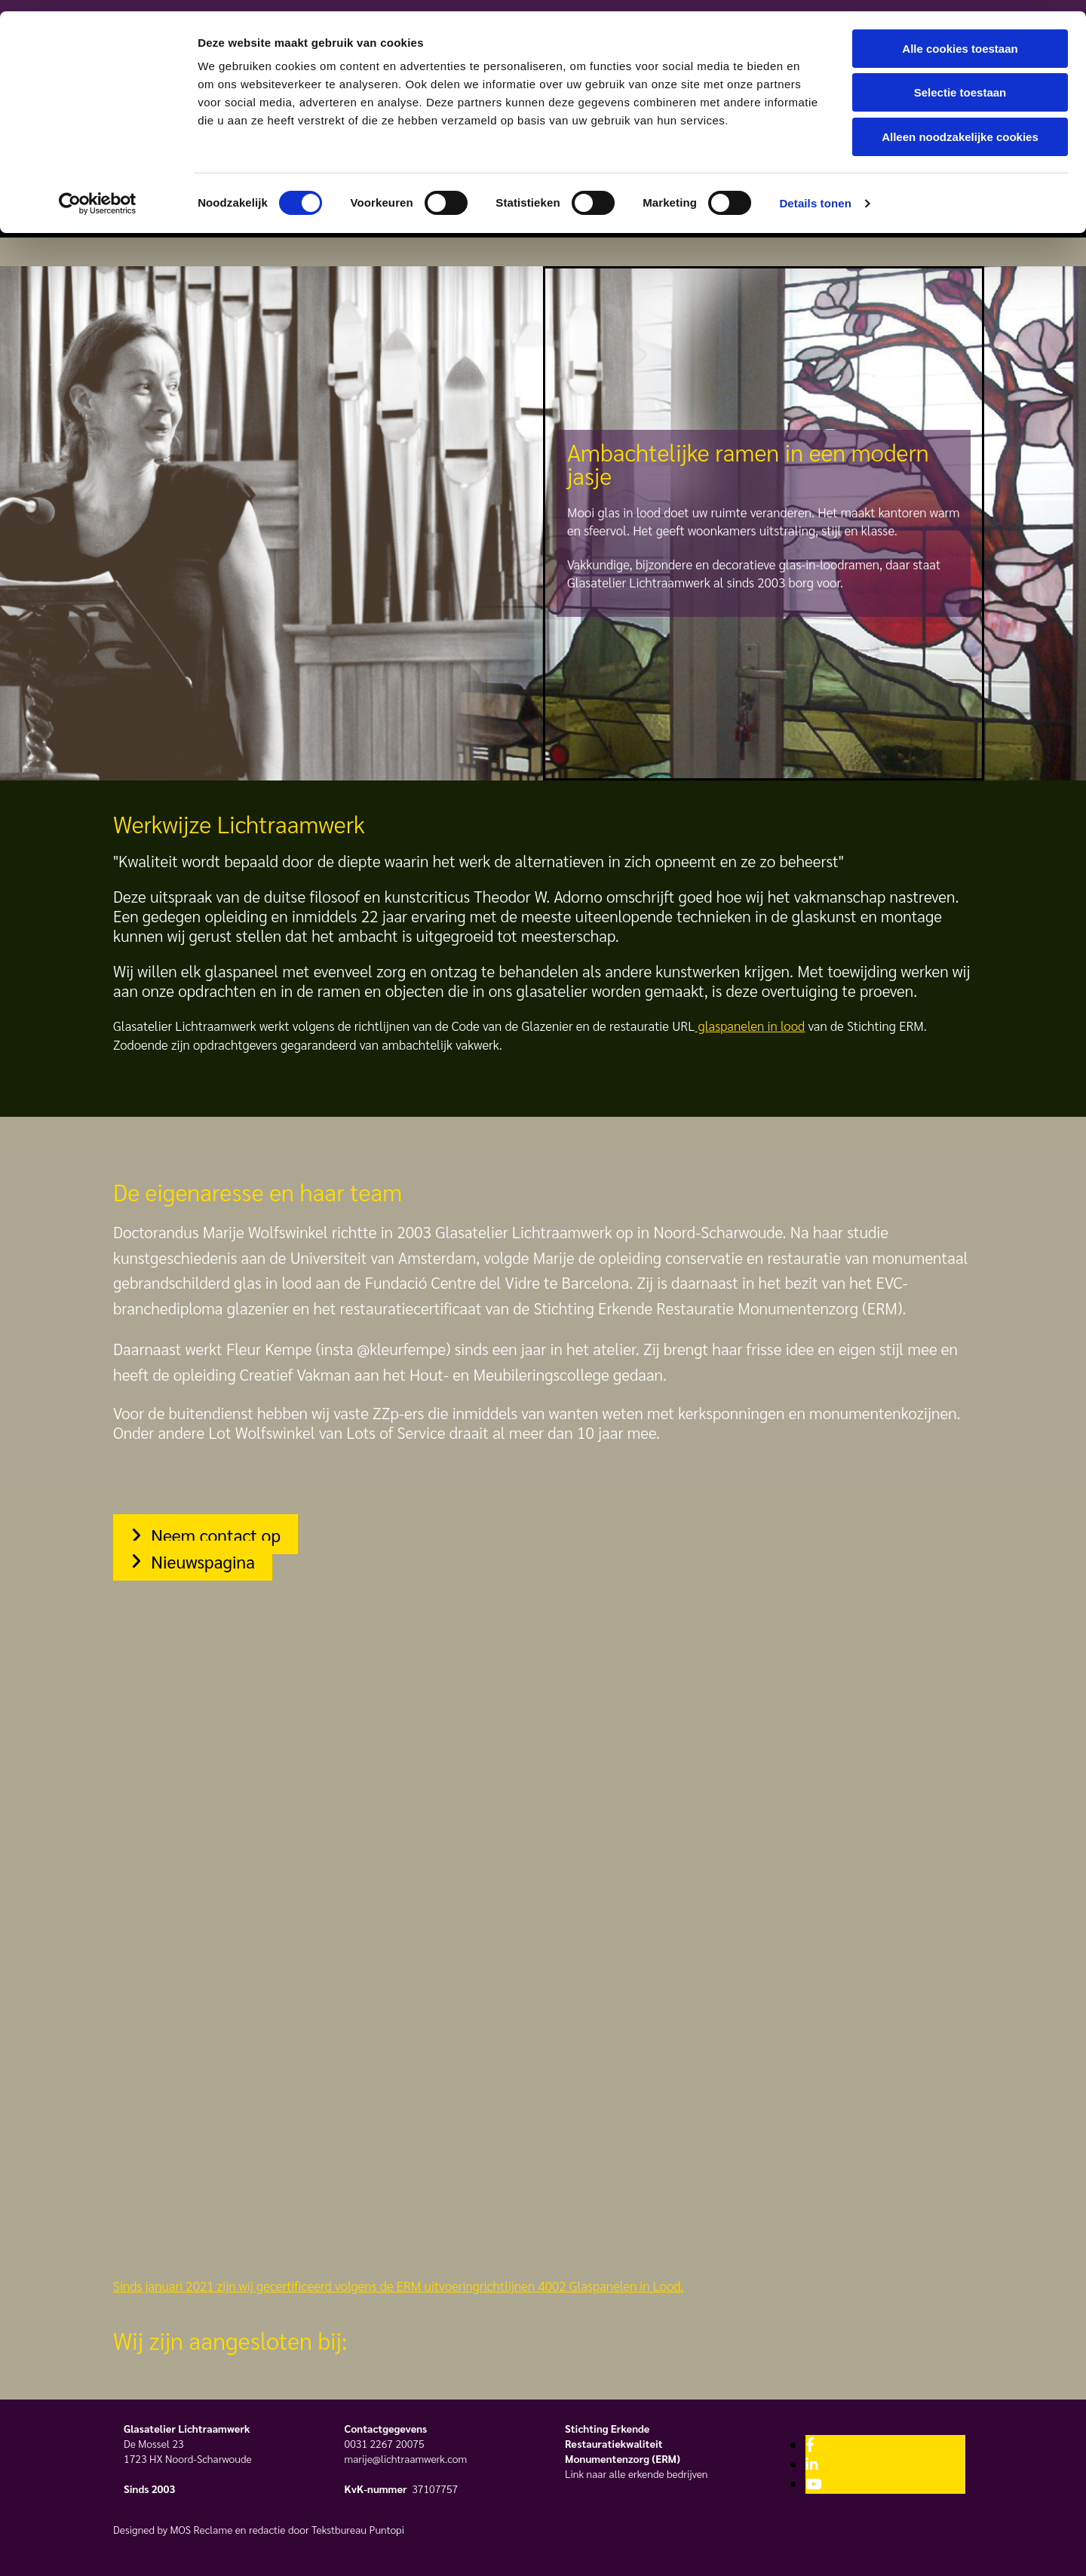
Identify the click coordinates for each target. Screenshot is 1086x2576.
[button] (205, 1534)
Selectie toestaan (960, 81)
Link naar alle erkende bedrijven (636, 2473)
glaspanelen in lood (750, 1025)
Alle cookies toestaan (959, 37)
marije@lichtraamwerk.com (406, 2458)
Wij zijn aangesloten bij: (230, 2340)
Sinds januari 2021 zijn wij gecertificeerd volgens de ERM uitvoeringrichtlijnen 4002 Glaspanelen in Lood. (398, 2285)
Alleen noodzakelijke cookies (960, 125)
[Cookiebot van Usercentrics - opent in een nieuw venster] (98, 192)
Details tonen (815, 192)
